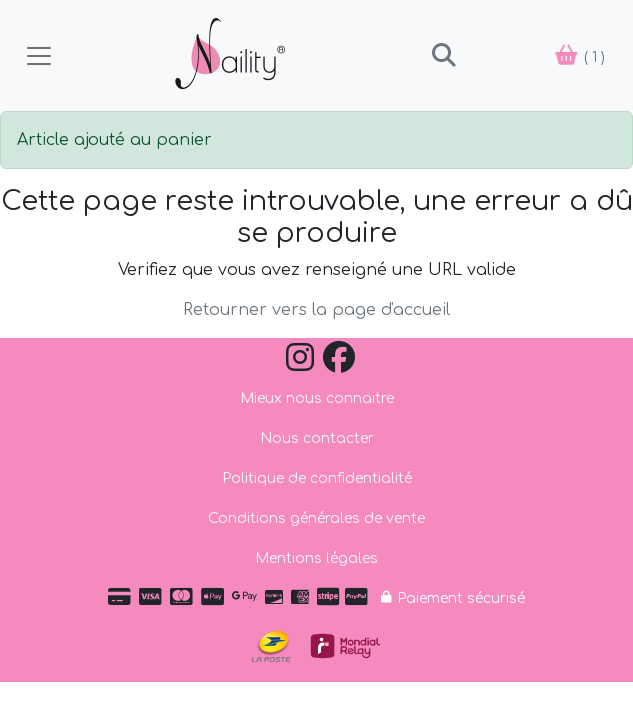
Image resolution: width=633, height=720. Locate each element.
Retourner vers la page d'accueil (316, 310)
